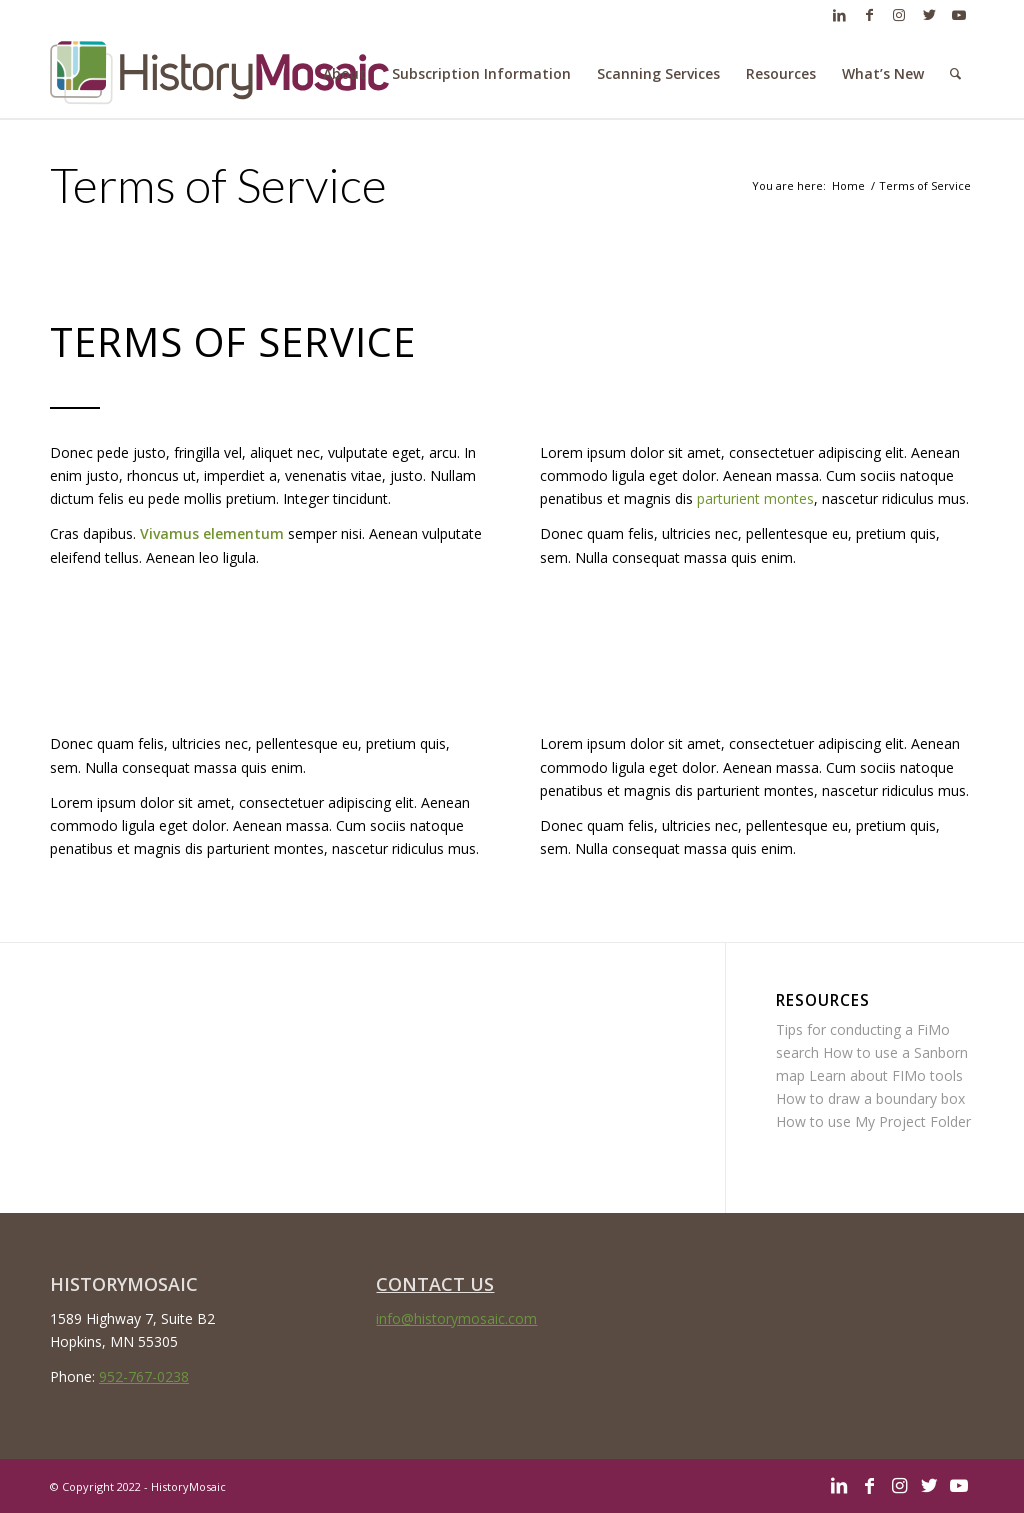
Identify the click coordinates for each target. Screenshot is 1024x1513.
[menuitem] (344, 74)
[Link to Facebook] (869, 15)
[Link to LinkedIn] (839, 15)
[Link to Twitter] (929, 15)
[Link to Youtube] (959, 15)
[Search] (955, 74)
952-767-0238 (144, 1376)
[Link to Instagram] (899, 15)
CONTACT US (435, 1284)
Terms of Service (218, 184)
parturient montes (755, 498)
